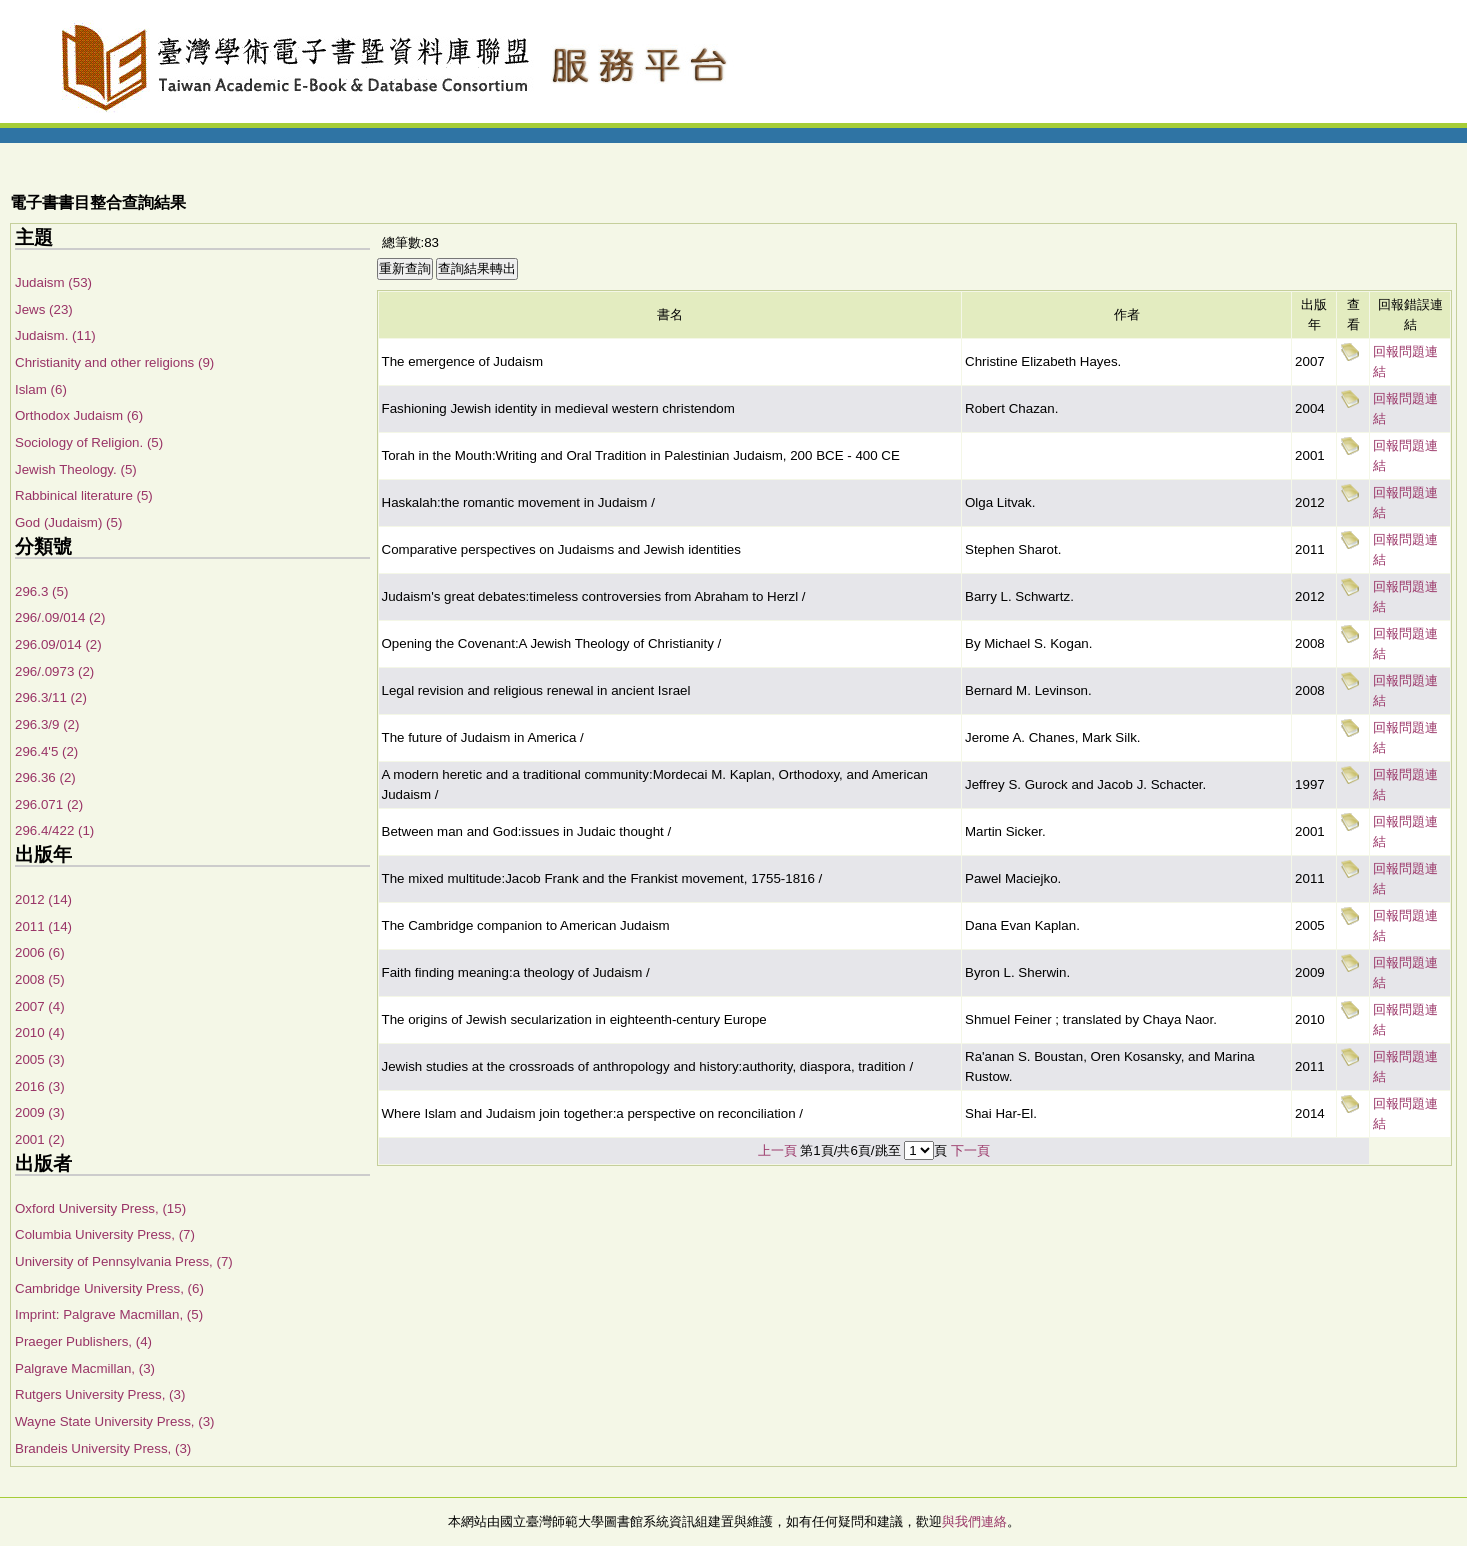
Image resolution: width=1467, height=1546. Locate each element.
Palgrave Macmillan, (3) (85, 1368)
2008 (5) (40, 979)
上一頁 (777, 1150)
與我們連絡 (974, 1521)
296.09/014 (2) (58, 644)
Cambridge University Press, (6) (109, 1288)
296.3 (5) (41, 591)
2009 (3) (40, 1112)
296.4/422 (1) (54, 830)
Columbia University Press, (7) (105, 1234)
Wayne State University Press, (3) (115, 1421)
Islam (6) (41, 389)
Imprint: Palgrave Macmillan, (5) (109, 1314)
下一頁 (970, 1150)
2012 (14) (43, 899)
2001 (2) (40, 1139)
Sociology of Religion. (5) (89, 442)
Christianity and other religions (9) (114, 362)
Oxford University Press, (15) (100, 1208)
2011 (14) (43, 926)
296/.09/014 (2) (60, 617)
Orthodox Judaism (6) (79, 415)
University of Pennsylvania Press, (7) (124, 1261)
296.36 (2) (45, 777)
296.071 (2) (49, 804)
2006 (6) (40, 952)
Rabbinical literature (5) (84, 495)
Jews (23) (44, 309)
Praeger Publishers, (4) (83, 1341)
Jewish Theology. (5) (76, 469)
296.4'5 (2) (46, 751)
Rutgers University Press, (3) (100, 1394)
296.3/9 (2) (47, 724)
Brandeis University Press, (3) (103, 1448)
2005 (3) (40, 1059)
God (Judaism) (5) (68, 522)
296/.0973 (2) (54, 671)
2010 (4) (40, 1032)
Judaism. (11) (55, 335)
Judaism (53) (53, 282)
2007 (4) (40, 1006)
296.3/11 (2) (51, 697)
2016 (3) (40, 1086)
